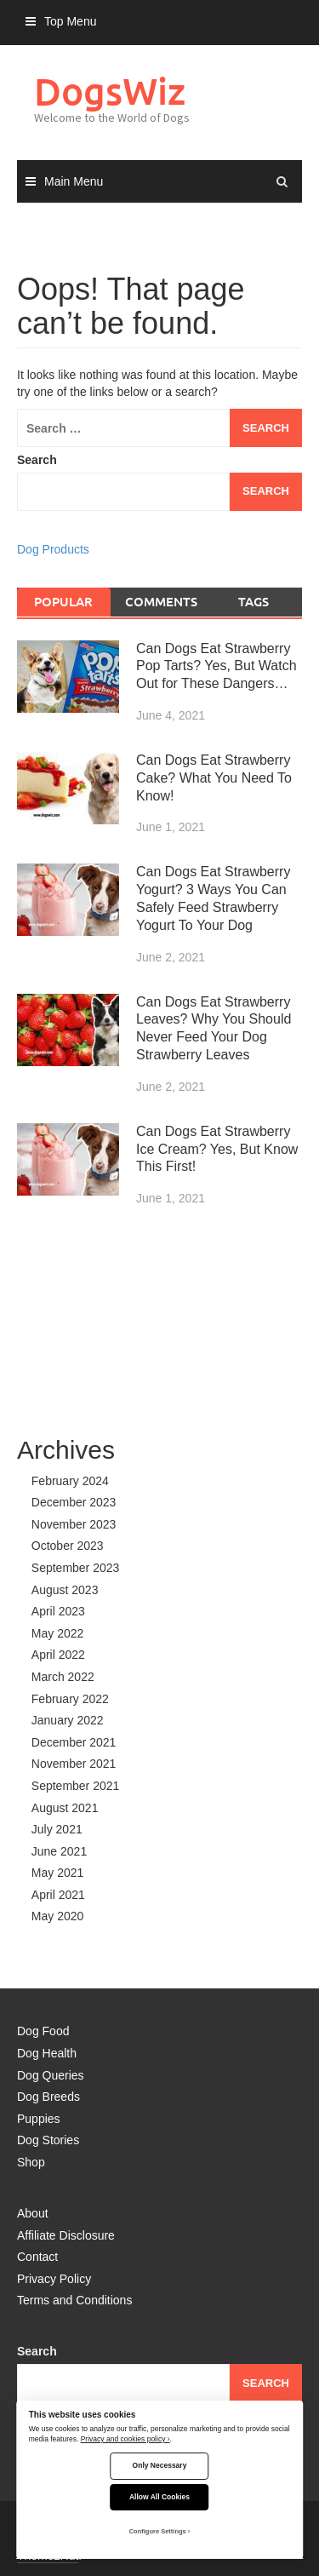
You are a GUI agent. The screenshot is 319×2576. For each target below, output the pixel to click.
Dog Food (43, 2031)
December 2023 (74, 1502)
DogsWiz (109, 90)
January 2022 (67, 1720)
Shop (31, 2162)
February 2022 (70, 1699)
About (32, 2213)
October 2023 (67, 1545)
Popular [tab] (63, 601)
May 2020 (57, 1916)
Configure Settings (157, 2531)
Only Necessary (160, 2465)
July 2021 (57, 1829)
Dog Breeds (48, 2096)
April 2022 (58, 1654)
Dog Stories (48, 2140)
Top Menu (70, 21)
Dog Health (47, 2053)
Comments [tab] (161, 601)
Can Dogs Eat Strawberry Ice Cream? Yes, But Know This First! (217, 1149)
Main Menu (73, 181)
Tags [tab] (253, 601)
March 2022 (62, 1677)
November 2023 (74, 1524)
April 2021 (58, 1895)
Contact (37, 2256)
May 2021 (57, 1872)
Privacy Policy (54, 2279)
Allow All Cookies (159, 2497)
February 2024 (70, 1481)
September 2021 (75, 1786)
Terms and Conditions (74, 2300)
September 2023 (75, 1568)
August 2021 (65, 1808)
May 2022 (57, 1633)
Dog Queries (50, 2075)
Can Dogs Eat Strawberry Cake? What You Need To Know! (214, 778)
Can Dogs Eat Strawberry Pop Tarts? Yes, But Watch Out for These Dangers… (216, 666)
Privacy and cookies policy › (125, 2439)
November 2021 (74, 1763)
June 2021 (59, 1851)
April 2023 (58, 1611)
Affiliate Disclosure (66, 2235)
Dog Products (53, 549)
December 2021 (74, 1742)
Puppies (38, 2119)
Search (37, 460)
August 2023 (65, 1590)
